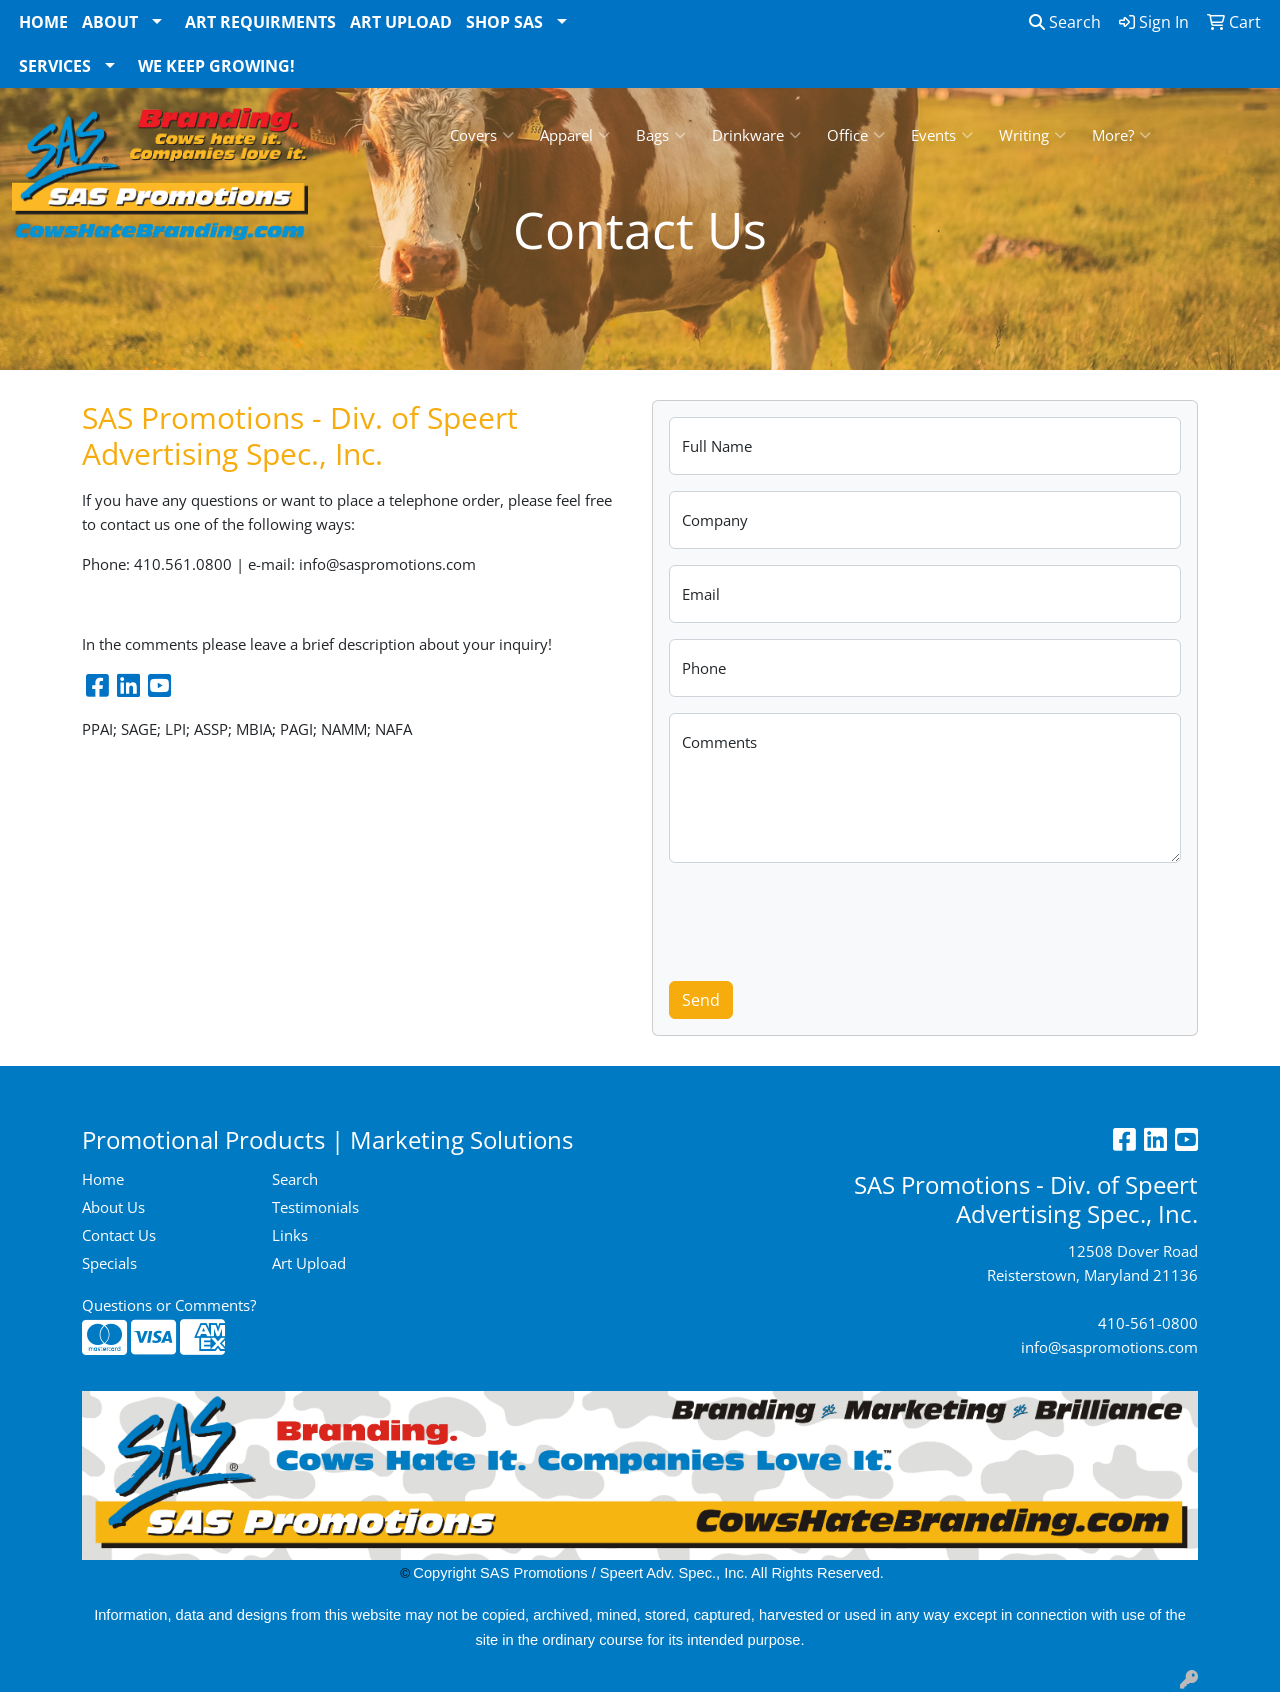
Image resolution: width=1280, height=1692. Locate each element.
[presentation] (821, 918)
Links (290, 1235)
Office (856, 135)
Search (1065, 22)
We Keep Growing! (216, 66)
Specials (109, 1263)
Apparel (575, 135)
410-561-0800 (1148, 1323)
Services (55, 66)
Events (942, 135)
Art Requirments (260, 22)
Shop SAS (504, 22)
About (110, 22)
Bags (661, 135)
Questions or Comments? (169, 1305)
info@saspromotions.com (1109, 1347)
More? (1121, 135)
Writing (1032, 135)
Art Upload (401, 22)
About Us (113, 1207)
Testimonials (315, 1207)
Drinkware (756, 135)
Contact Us (119, 1235)
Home (43, 22)
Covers (482, 135)
